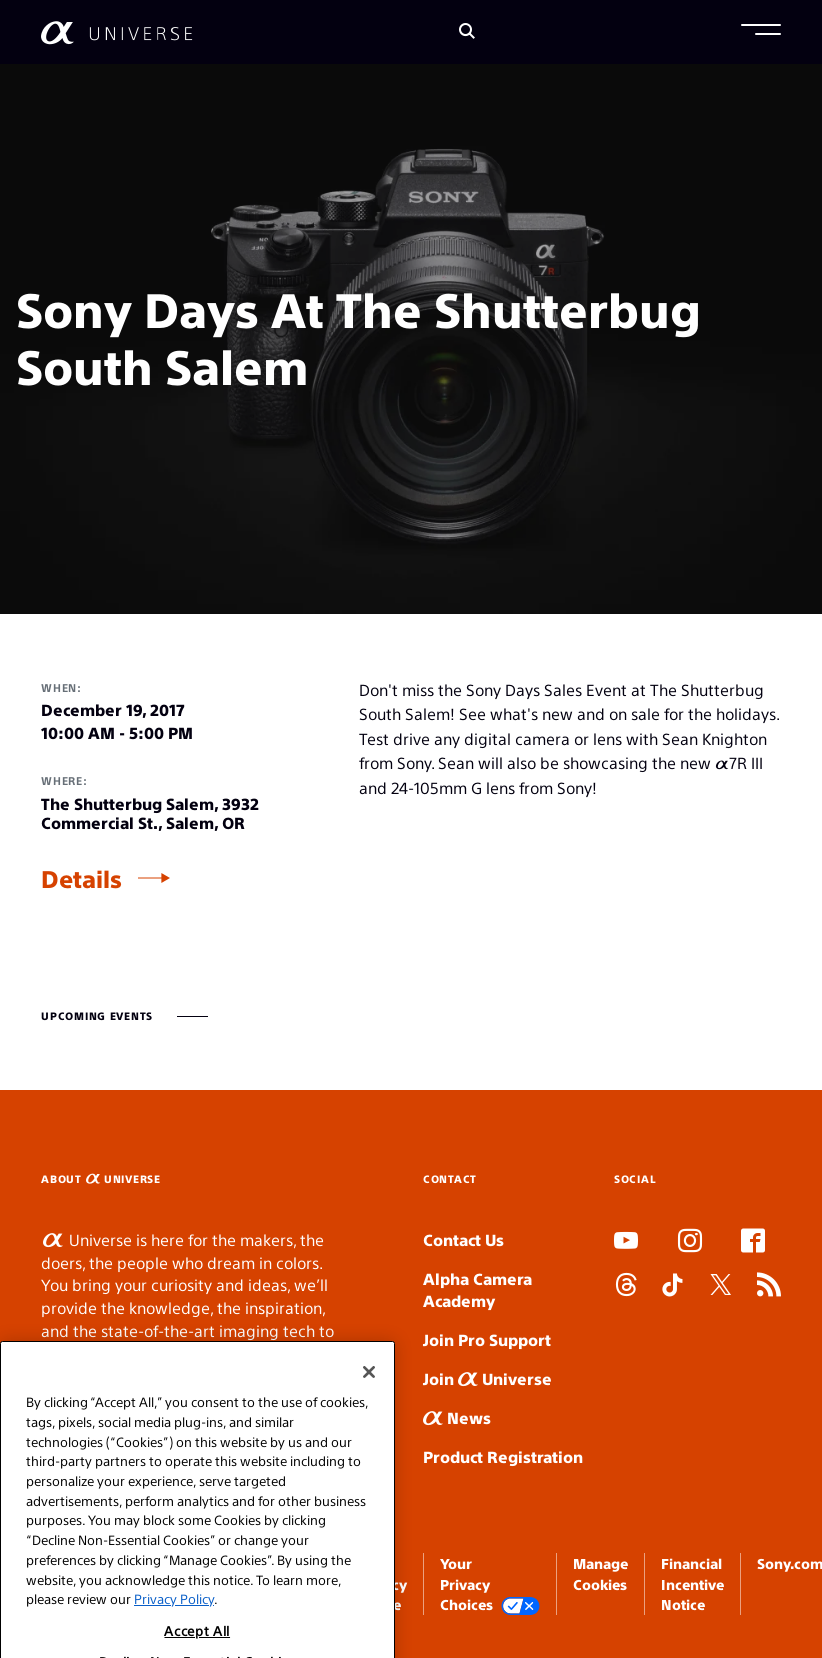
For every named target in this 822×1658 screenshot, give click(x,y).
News (457, 1417)
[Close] (369, 1394)
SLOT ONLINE (618, 1353)
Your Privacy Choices (490, 1584)
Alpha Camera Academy (477, 1290)
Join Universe (487, 1378)
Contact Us (463, 1239)
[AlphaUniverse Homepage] (116, 32)
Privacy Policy (174, 1620)
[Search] (467, 32)
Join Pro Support (487, 1339)
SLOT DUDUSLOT (620, 1330)
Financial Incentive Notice (692, 1583)
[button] (761, 32)
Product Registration (503, 1456)
